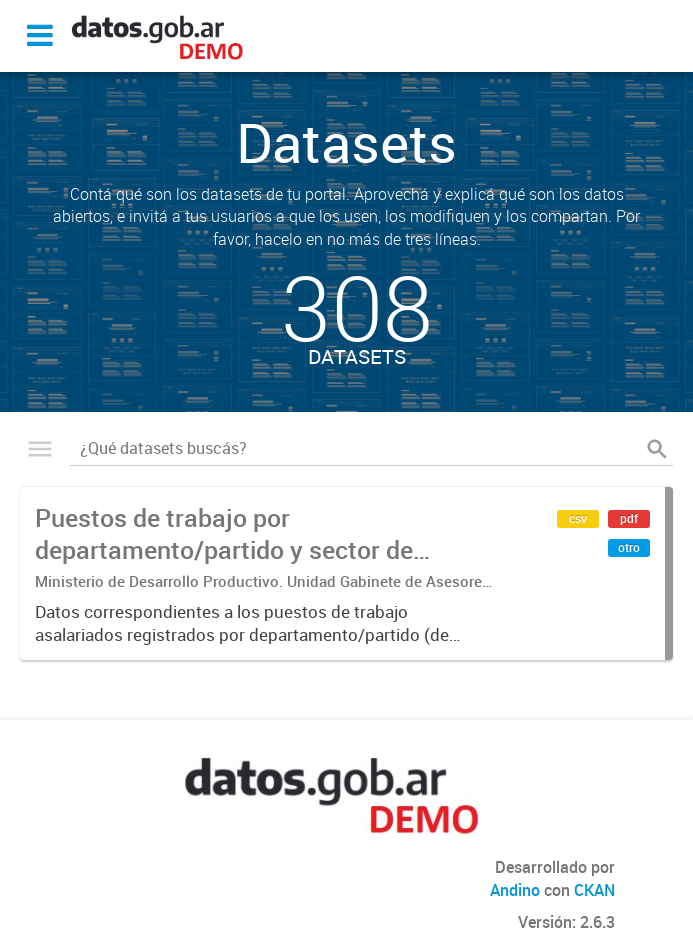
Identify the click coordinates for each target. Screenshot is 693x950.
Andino (515, 890)
